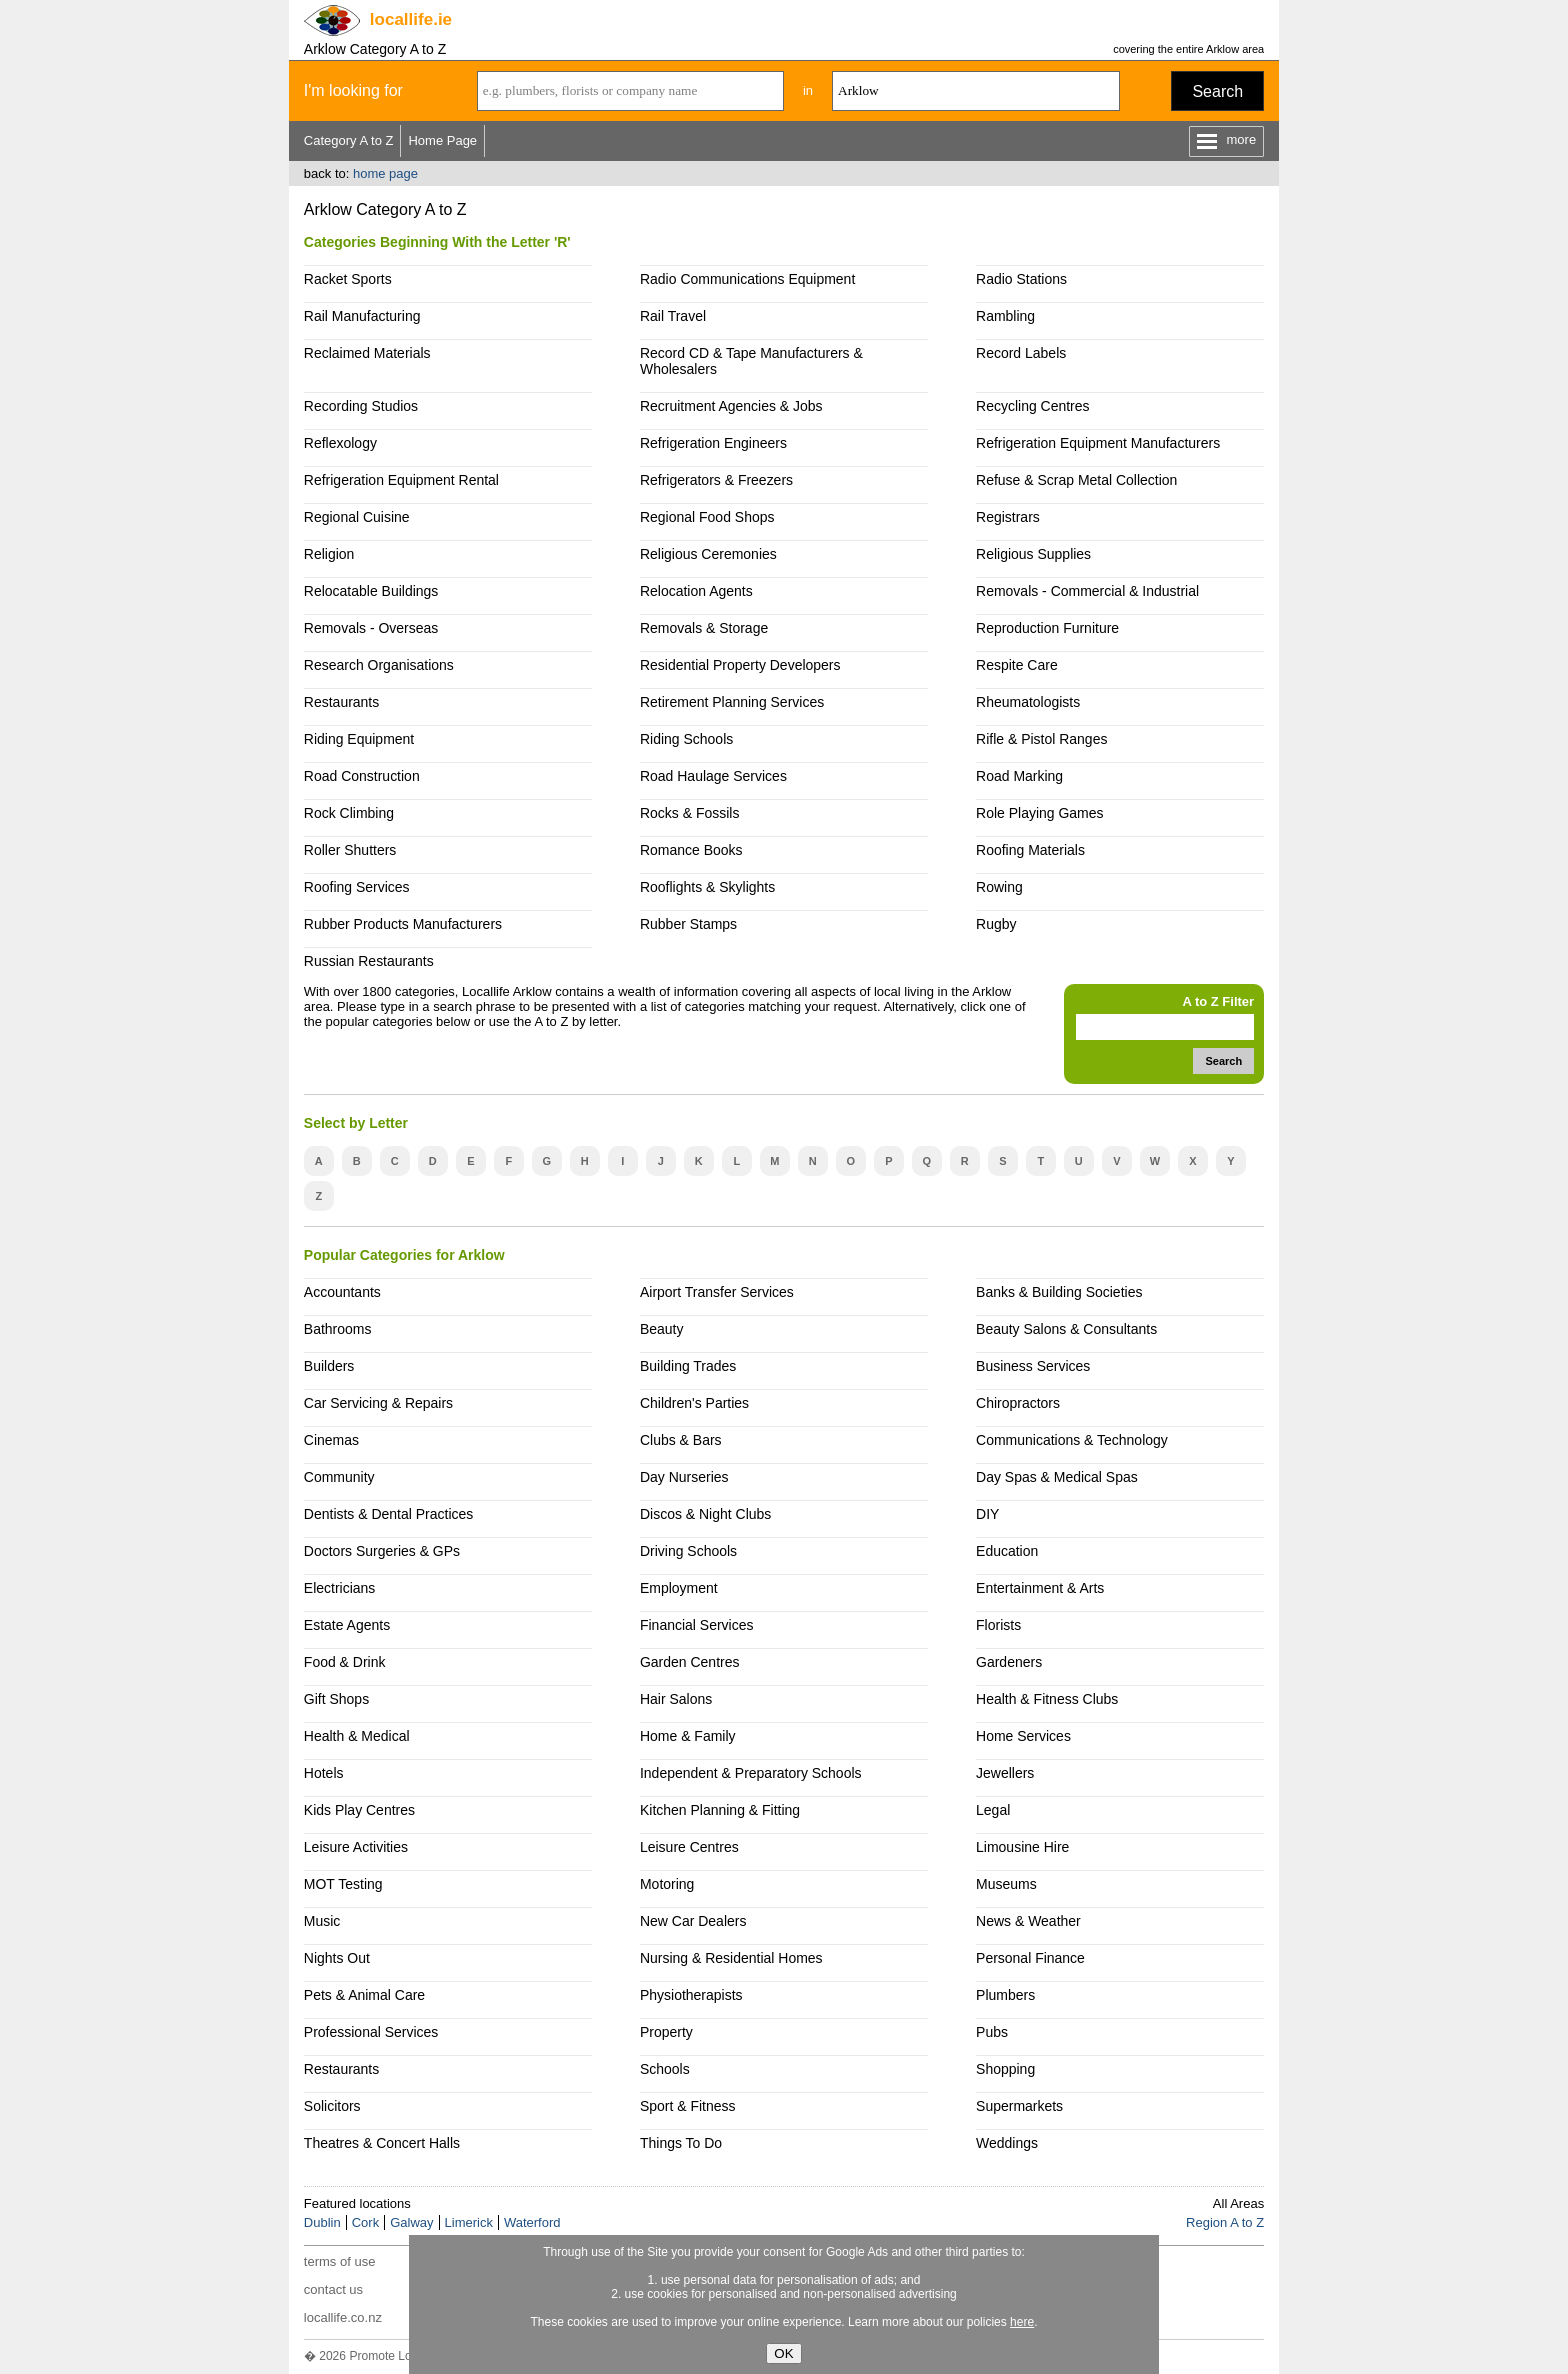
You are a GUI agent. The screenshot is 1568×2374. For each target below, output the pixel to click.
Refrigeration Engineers (713, 443)
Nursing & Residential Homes (731, 1958)
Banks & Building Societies (1059, 1292)
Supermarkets (1019, 2106)
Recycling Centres (1032, 406)
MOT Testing (343, 1884)
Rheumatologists (1028, 702)
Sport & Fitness (688, 2106)
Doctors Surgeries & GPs (382, 1551)
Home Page (442, 140)
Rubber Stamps (688, 924)
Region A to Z (1225, 2222)
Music (322, 1921)
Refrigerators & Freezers (716, 480)
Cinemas (331, 1440)
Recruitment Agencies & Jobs (731, 406)
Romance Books (691, 850)
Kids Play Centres (359, 1810)
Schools (665, 2069)
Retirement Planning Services (732, 702)
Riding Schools (686, 739)
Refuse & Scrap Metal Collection (1076, 480)
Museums (1006, 1884)
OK (783, 2353)
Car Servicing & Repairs (378, 1403)
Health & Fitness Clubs (1047, 1699)
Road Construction (362, 776)
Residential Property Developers (740, 665)
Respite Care (1017, 665)
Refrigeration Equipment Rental (401, 480)
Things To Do (681, 2143)
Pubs (992, 2032)
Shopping (1005, 2069)
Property (666, 2032)
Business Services (1033, 1366)
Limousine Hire (1022, 1847)
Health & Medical (357, 1736)
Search (1217, 91)
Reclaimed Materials (367, 353)
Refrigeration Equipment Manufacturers (1098, 443)
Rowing (999, 887)
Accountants (342, 1292)
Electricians (340, 1588)
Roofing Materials (1030, 850)
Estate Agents (347, 1625)
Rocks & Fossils (689, 813)
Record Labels (1021, 353)
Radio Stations (1021, 279)
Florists (998, 1625)
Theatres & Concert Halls (382, 2143)
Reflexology (340, 443)
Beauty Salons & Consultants (1066, 1329)
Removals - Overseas (371, 628)
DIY (987, 1514)
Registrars (1008, 517)
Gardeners (1009, 1662)
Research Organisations (379, 665)
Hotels (324, 1773)
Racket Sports (348, 279)
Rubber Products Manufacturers (403, 924)
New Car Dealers (693, 1921)
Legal (993, 1810)
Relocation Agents (696, 591)
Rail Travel (673, 316)
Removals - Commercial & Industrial (1087, 591)
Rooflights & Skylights (707, 887)
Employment (679, 1588)
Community (339, 1477)
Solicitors (332, 2106)
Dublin (322, 2222)
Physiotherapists (691, 1995)
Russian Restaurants (369, 961)
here (1022, 2322)
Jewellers (1005, 1773)
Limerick (469, 2222)
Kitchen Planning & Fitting (720, 1810)
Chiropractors (1018, 1403)
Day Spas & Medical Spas (1057, 1477)
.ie (411, 19)
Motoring (667, 1884)
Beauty (662, 1329)
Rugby (996, 924)
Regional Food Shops (707, 517)
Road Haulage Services (713, 776)
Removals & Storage (704, 628)
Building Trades (688, 1366)
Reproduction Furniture (1047, 628)
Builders (329, 1366)
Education (1007, 1551)
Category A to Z (349, 140)
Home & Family (688, 1736)
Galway (411, 2222)
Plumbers (1005, 1995)
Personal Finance (1030, 1958)
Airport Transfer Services (717, 1292)
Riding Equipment (359, 739)
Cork (365, 2222)
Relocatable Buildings (371, 591)
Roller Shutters (350, 850)
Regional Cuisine (357, 517)
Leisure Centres (689, 1847)
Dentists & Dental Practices (388, 1514)
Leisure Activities (356, 1847)
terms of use (340, 2261)
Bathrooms (338, 1329)
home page (385, 173)
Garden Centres (690, 1662)
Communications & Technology (1072, 1440)
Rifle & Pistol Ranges (1041, 739)
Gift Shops (336, 1699)
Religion (329, 554)
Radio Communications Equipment (747, 279)
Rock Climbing (349, 813)
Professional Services (371, 2032)
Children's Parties (694, 1403)
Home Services (1023, 1736)
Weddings (1007, 2143)
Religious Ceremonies (708, 554)
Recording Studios (361, 406)
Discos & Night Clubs (705, 1514)
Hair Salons (676, 1699)
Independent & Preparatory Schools (751, 1773)
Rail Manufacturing (362, 316)
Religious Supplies (1033, 554)
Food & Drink (345, 1662)
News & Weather (1028, 1921)
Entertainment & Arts (1040, 1588)
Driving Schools (688, 1551)
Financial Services (696, 1625)
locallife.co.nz (343, 2317)
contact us (333, 2289)
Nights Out (337, 1958)
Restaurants (341, 702)
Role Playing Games (1039, 813)
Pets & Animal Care (364, 1995)
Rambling (1005, 316)
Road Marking (1019, 776)
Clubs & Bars (681, 1440)
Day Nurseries (684, 1477)
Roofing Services (357, 887)
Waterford (532, 2222)
